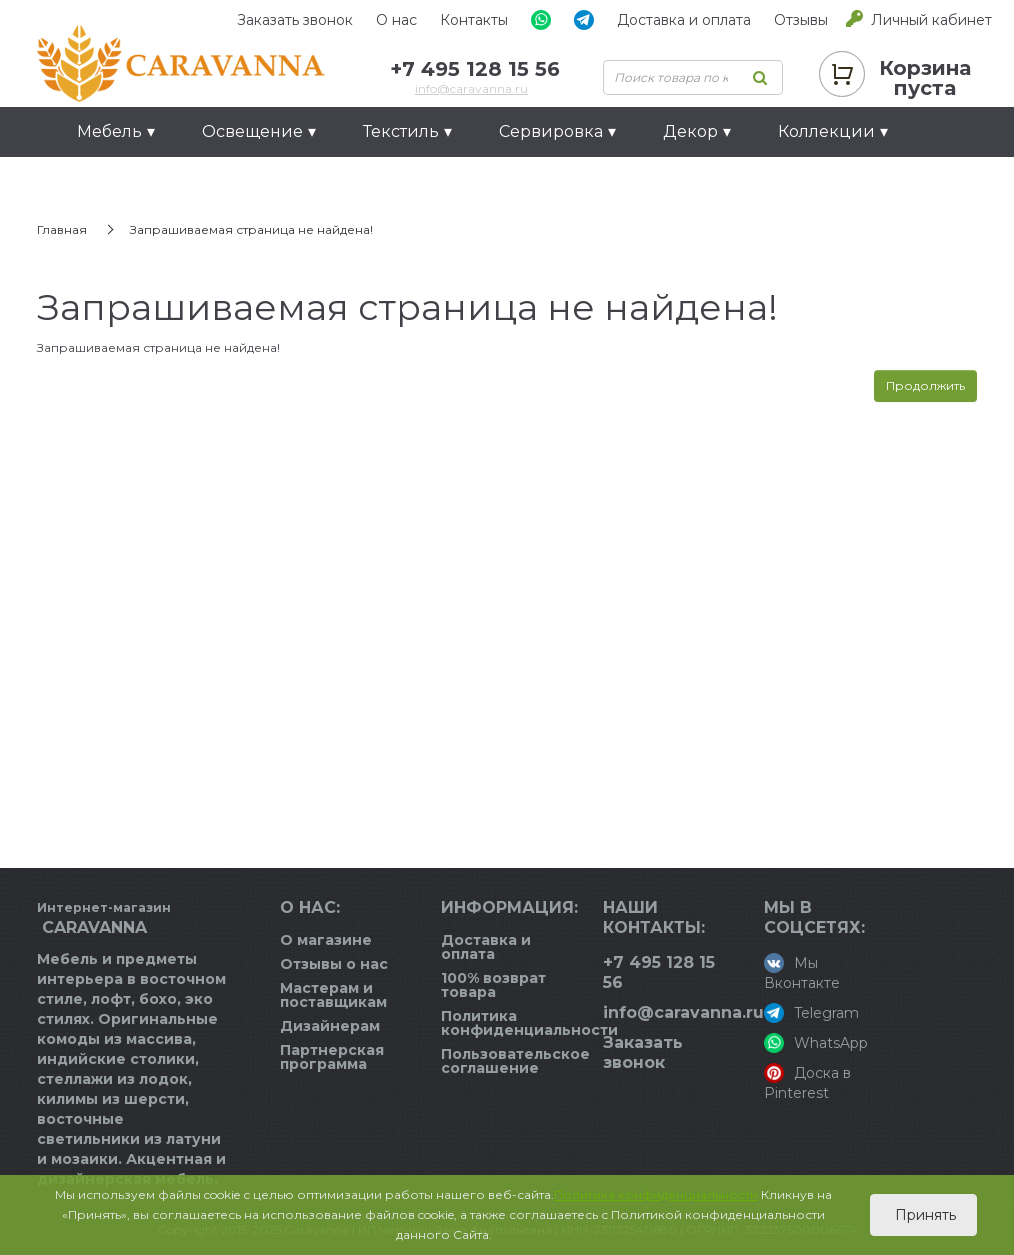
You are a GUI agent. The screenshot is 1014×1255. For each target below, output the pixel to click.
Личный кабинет (931, 20)
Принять (923, 1215)
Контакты (474, 20)
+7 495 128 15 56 (475, 69)
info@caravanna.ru (471, 88)
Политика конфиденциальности (529, 1023)
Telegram (811, 1013)
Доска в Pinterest (807, 1082)
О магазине (326, 940)
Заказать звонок (295, 20)
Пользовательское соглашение (515, 1061)
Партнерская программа (332, 1057)
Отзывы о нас (334, 964)
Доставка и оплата (684, 20)
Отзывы (801, 20)
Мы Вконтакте (802, 972)
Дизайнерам (330, 1026)
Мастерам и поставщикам (333, 995)
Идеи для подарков (162, 181)
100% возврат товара (493, 985)
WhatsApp (816, 1043)
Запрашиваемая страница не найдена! (251, 229)
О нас (396, 20)
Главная (62, 229)
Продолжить (925, 385)
